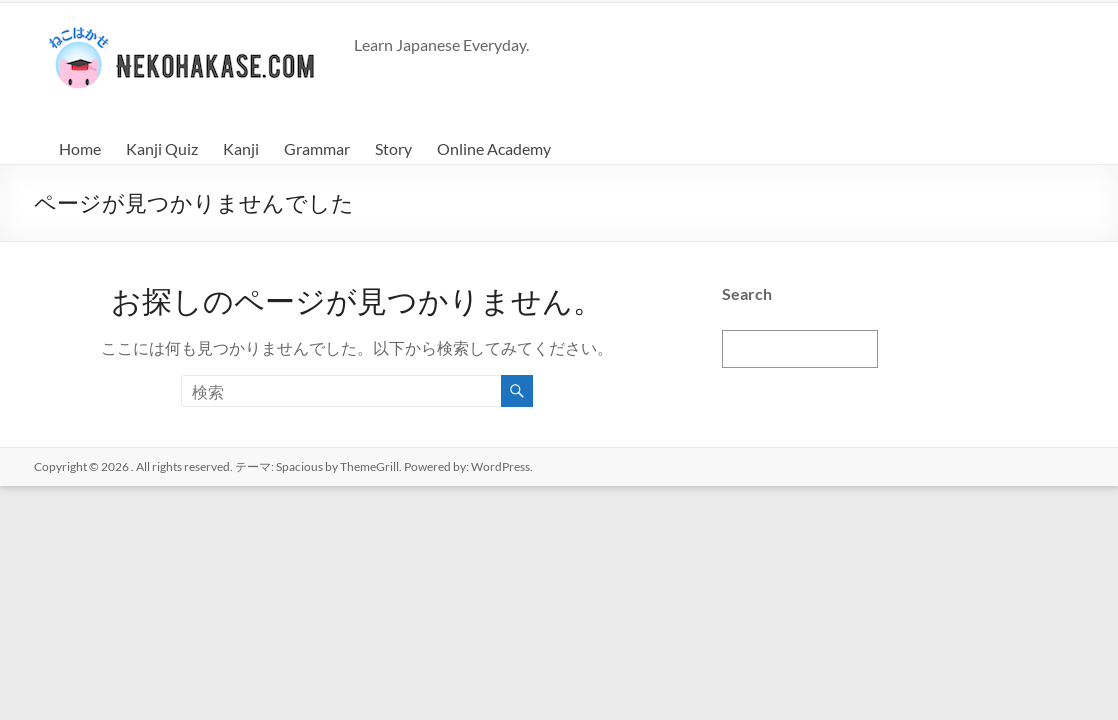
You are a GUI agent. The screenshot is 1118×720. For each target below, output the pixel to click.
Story (393, 148)
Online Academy (494, 148)
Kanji (241, 148)
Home (80, 148)
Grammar (317, 148)
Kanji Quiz (162, 148)
